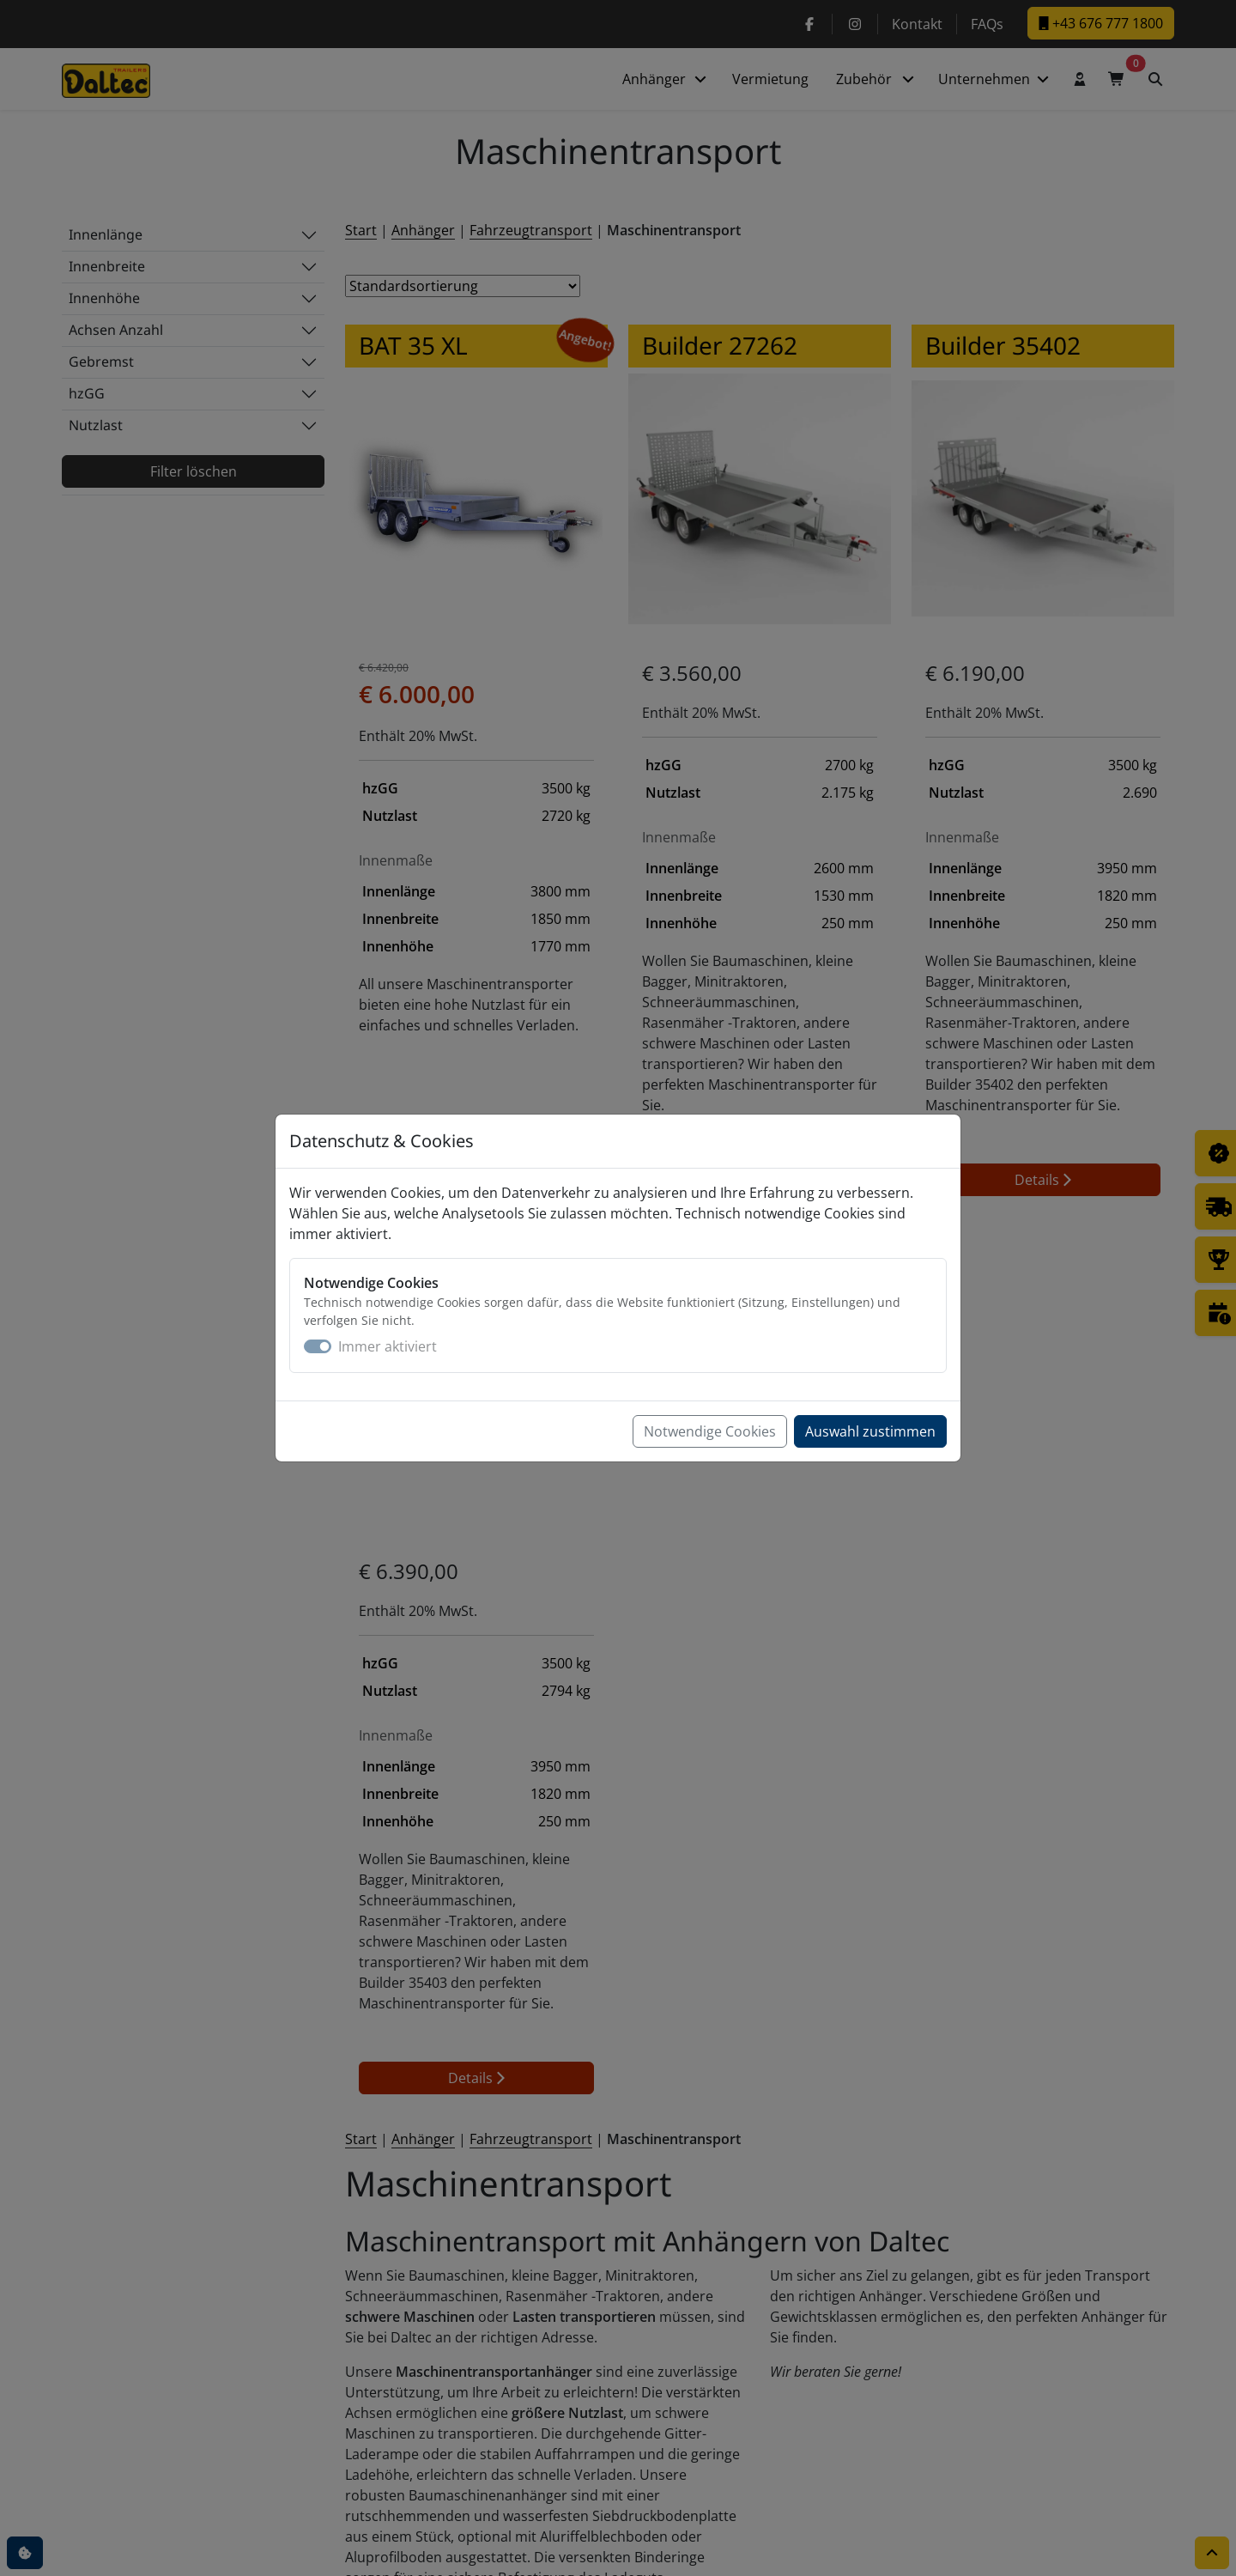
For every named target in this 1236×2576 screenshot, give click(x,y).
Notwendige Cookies (710, 1431)
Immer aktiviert (387, 1346)
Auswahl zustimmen (870, 1431)
